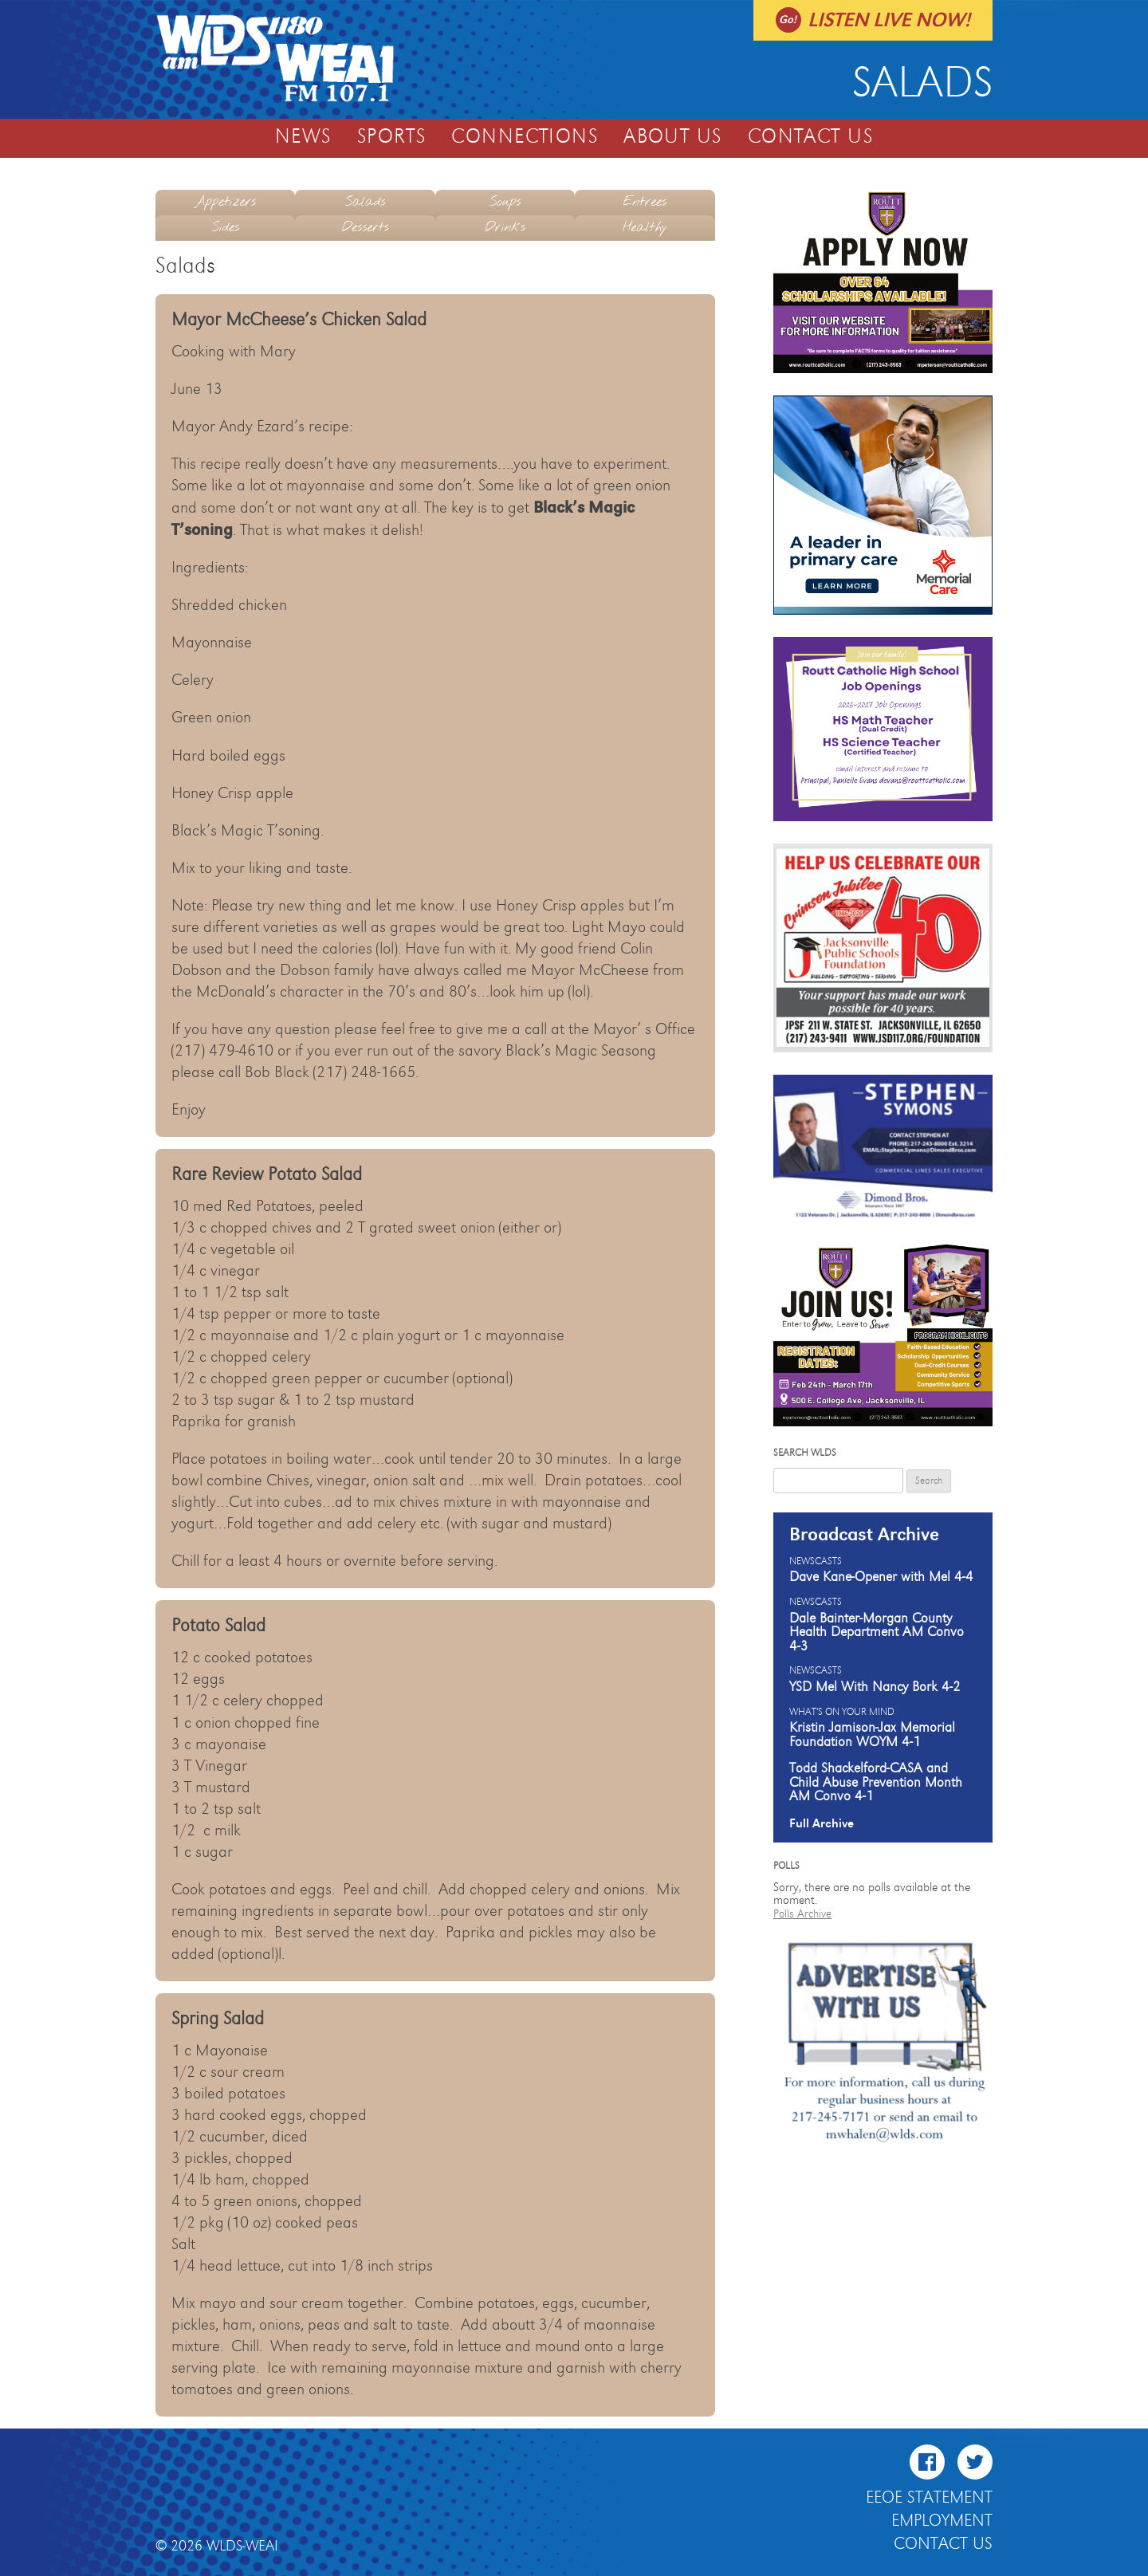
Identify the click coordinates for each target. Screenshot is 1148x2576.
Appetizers (225, 202)
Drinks (505, 227)
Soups (505, 202)
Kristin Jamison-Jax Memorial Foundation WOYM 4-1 (872, 1735)
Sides (225, 227)
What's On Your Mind (841, 1712)
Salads (364, 202)
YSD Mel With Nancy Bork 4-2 (875, 1687)
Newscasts (815, 1562)
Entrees (644, 202)
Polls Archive (802, 1914)
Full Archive (821, 1823)
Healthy (645, 227)
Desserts (364, 227)
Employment (942, 2521)
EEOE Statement (929, 2498)
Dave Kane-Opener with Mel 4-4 (881, 1577)
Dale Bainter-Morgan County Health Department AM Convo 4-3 (876, 1632)
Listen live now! (889, 20)
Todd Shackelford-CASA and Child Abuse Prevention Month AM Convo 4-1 (875, 1782)
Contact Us (810, 137)
